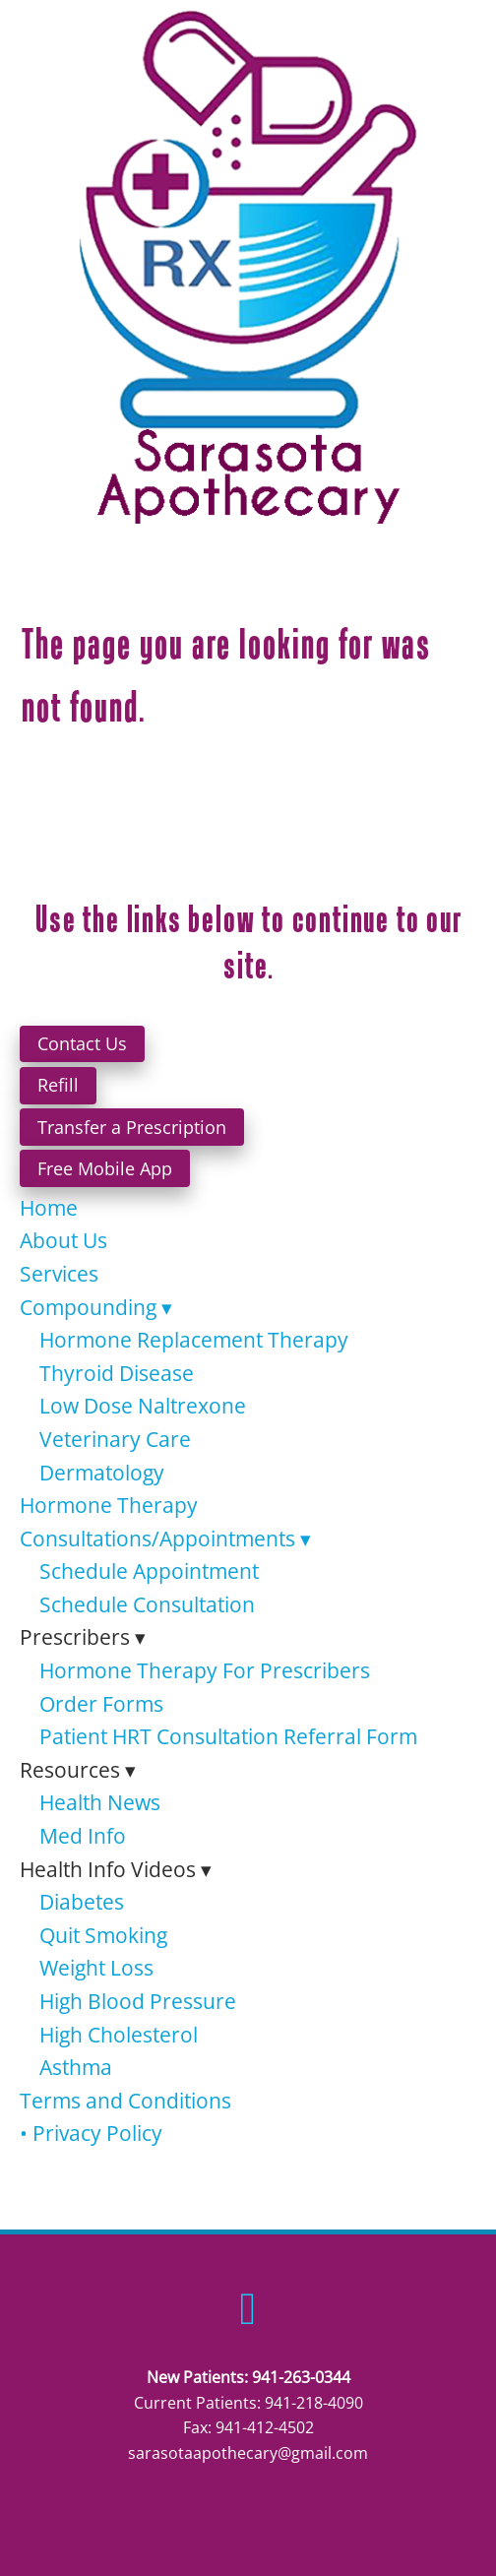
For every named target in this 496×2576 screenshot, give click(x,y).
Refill (58, 1085)
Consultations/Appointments (165, 1538)
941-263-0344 (301, 2377)
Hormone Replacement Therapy (193, 1339)
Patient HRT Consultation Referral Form (228, 1736)
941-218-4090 (314, 2403)
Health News (99, 1802)
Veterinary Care (115, 1439)
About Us (63, 1240)
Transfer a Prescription (131, 1127)
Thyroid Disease (116, 1373)
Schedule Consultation (147, 1604)
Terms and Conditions (125, 2100)
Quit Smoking (103, 1935)
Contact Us (82, 1043)
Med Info (82, 1836)
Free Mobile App (104, 1168)
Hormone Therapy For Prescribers (204, 1670)
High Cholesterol (118, 2034)
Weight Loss (96, 1967)
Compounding (96, 1307)
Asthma (75, 2067)
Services (59, 1273)
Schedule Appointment (149, 1571)
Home (49, 1208)
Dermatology (101, 1472)
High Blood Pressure (137, 2001)
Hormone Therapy (109, 1505)
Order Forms (101, 1704)
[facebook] (248, 2308)
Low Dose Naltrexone (142, 1405)
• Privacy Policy (91, 2133)
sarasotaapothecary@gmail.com (248, 2453)
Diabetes (81, 1901)
